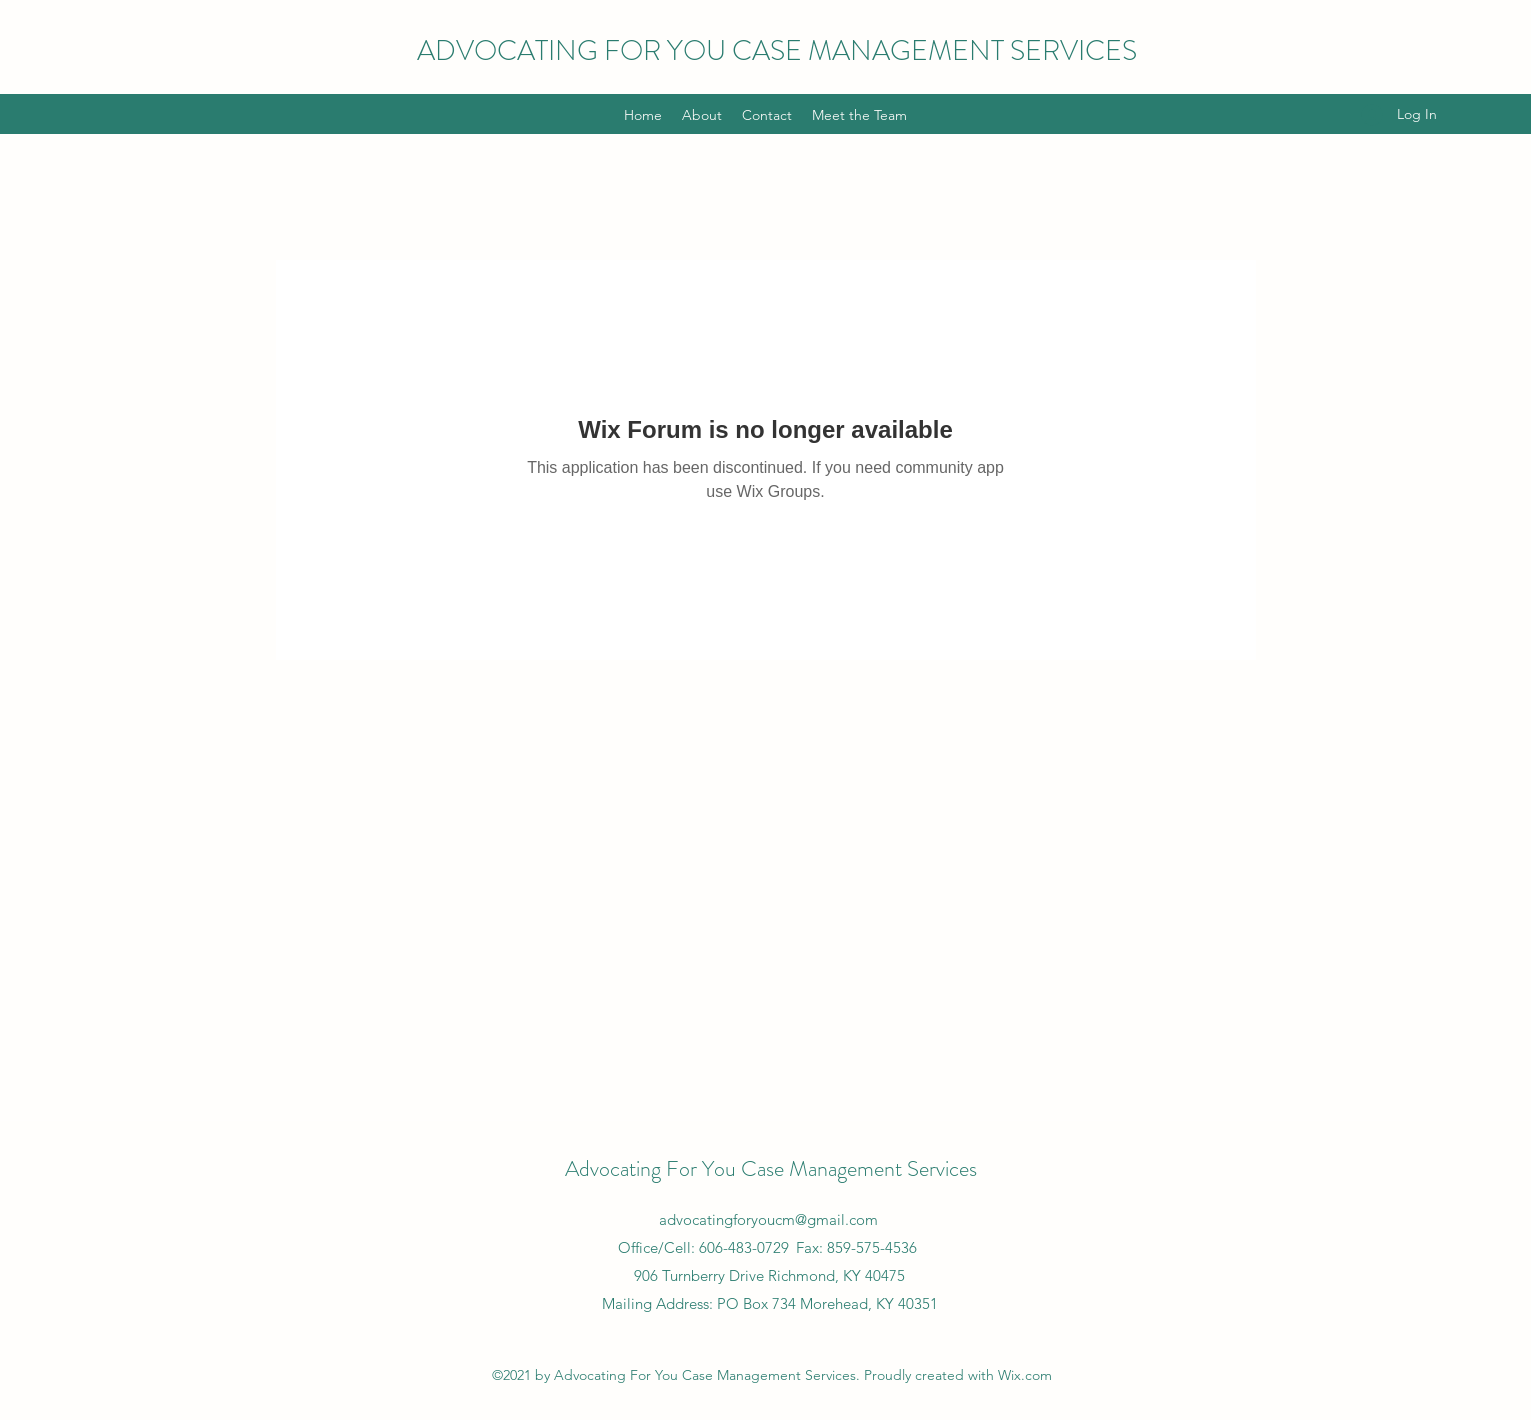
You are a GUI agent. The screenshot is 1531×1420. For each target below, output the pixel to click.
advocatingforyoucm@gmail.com (768, 1219)
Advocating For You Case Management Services (771, 1168)
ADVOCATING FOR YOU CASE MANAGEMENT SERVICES (777, 51)
